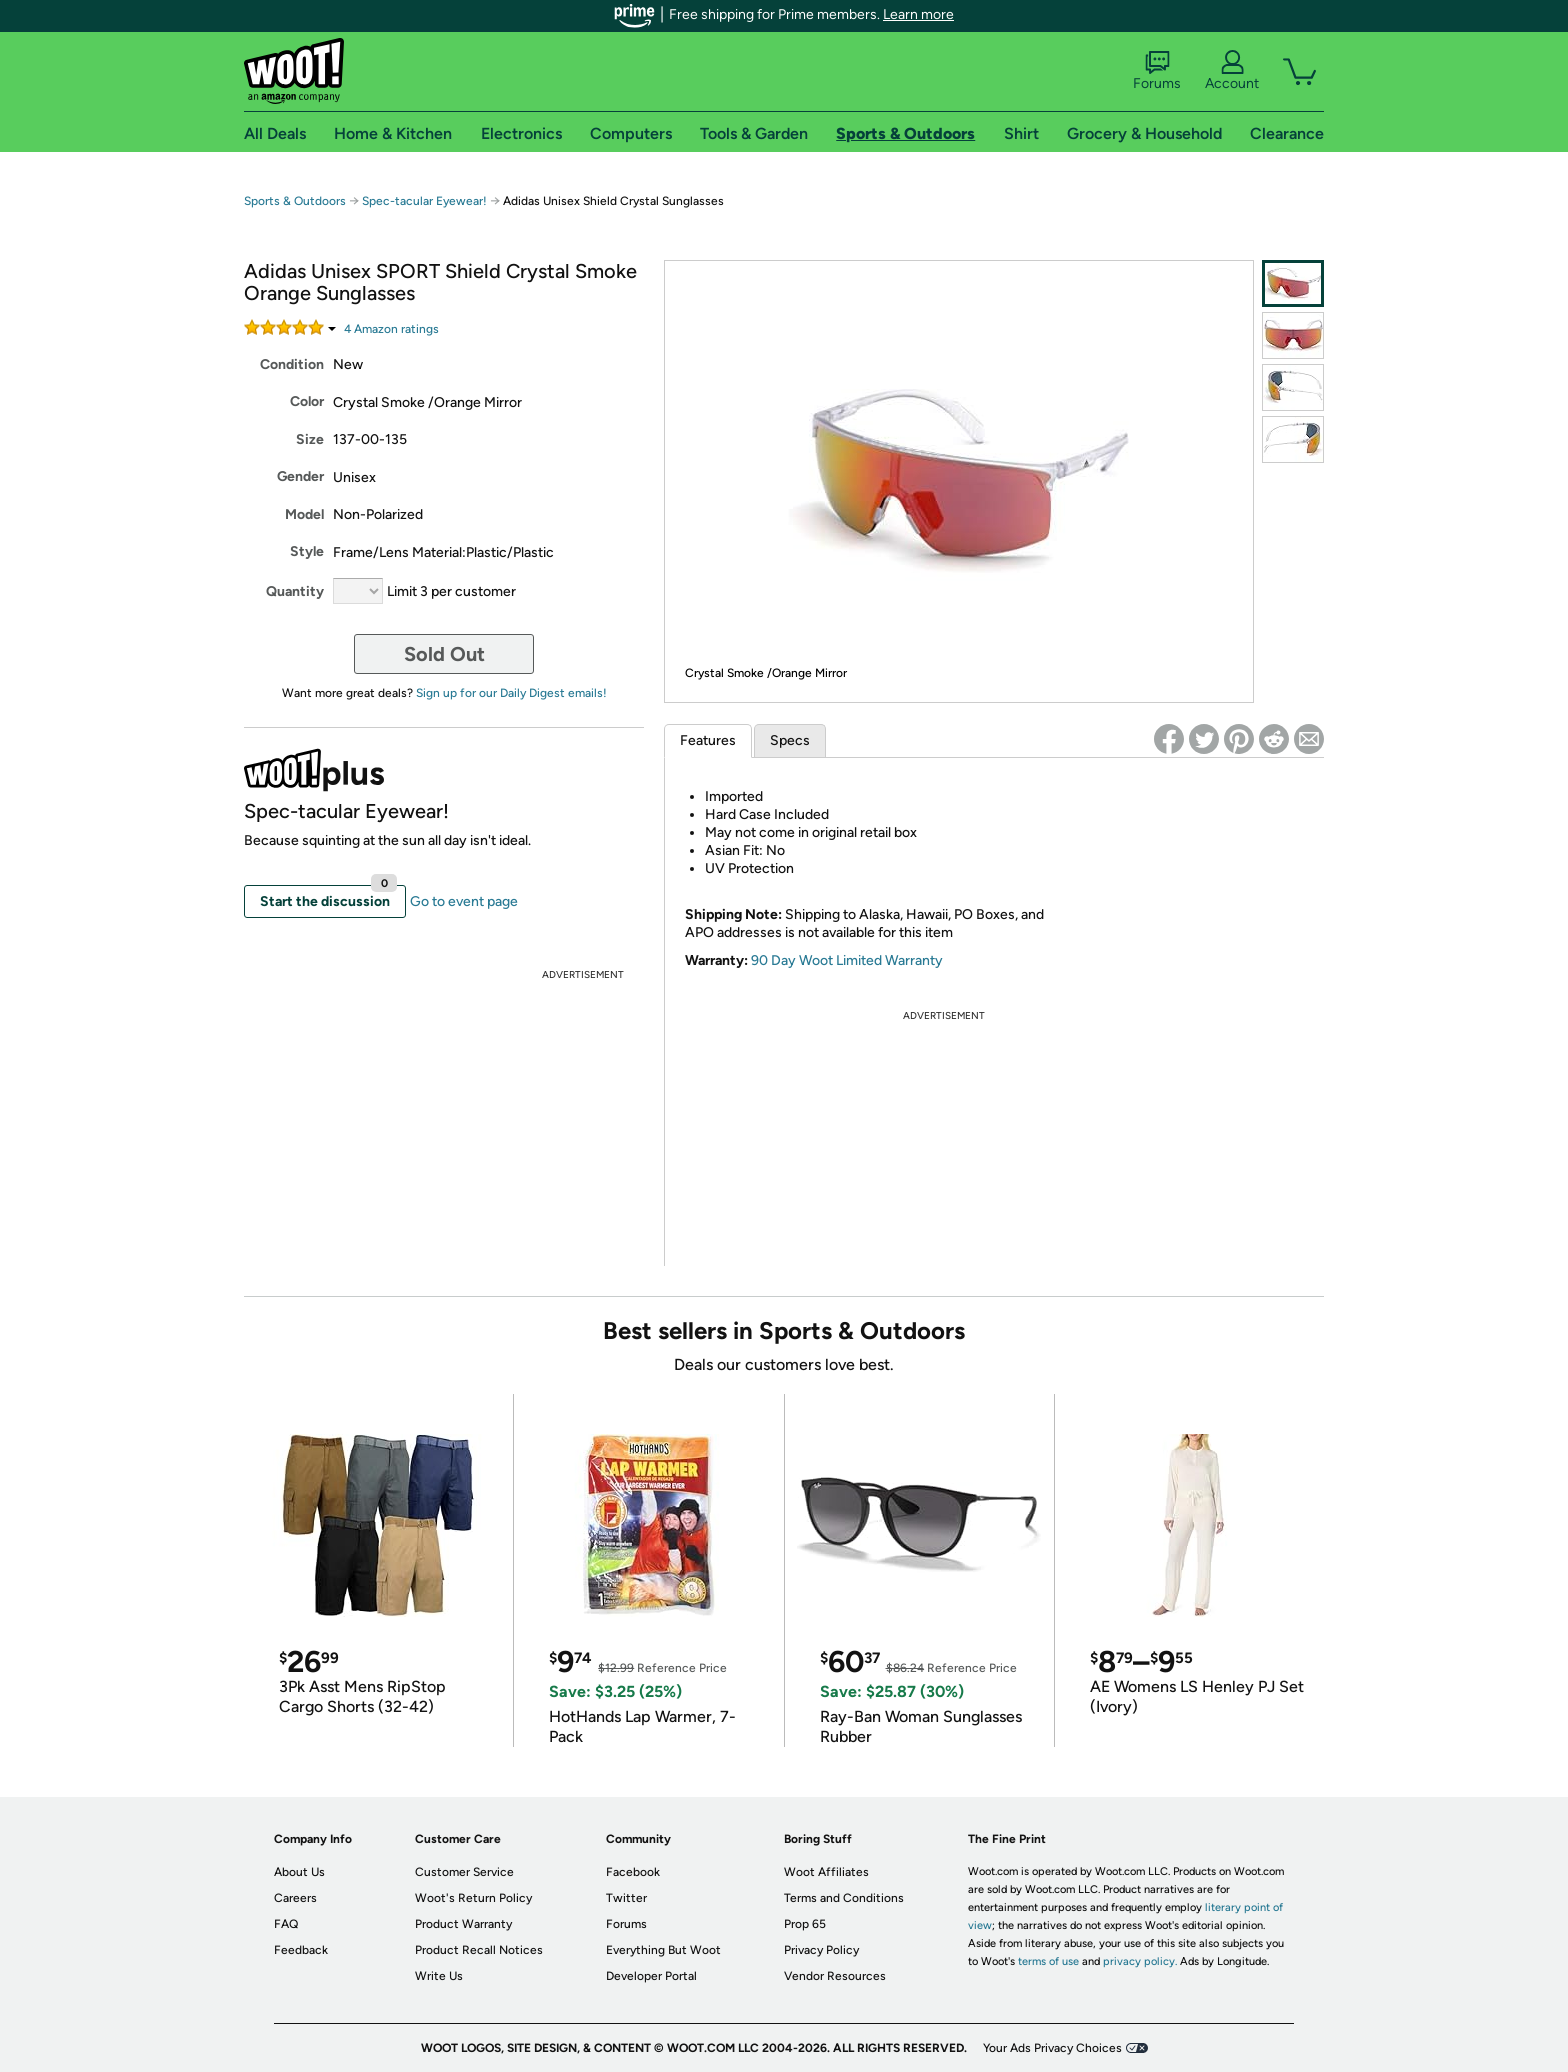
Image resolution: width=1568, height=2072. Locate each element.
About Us (299, 1872)
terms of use (1048, 1961)
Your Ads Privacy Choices (1052, 2048)
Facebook (633, 1872)
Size (310, 439)
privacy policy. (1140, 1961)
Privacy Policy (821, 1950)
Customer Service (464, 1872)
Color (307, 401)
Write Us (439, 1976)
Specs (790, 740)
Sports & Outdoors (295, 201)
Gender (300, 476)
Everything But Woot (663, 1950)
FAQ (286, 1924)
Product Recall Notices (479, 1950)
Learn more (918, 14)
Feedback (301, 1950)
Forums (1157, 71)
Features (708, 740)
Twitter (626, 1898)
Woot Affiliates (826, 1872)
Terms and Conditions (844, 1898)
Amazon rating (391, 329)
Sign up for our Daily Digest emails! (511, 693)
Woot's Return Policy (473, 1898)
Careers (295, 1898)
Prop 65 (805, 1924)
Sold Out (444, 654)
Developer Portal (651, 1976)
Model (304, 514)
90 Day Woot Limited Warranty (847, 960)
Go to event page (464, 901)
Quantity (295, 591)
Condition (292, 364)
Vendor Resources (835, 1976)
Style (307, 551)
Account (1232, 71)
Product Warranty (463, 1924)
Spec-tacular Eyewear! (424, 201)
